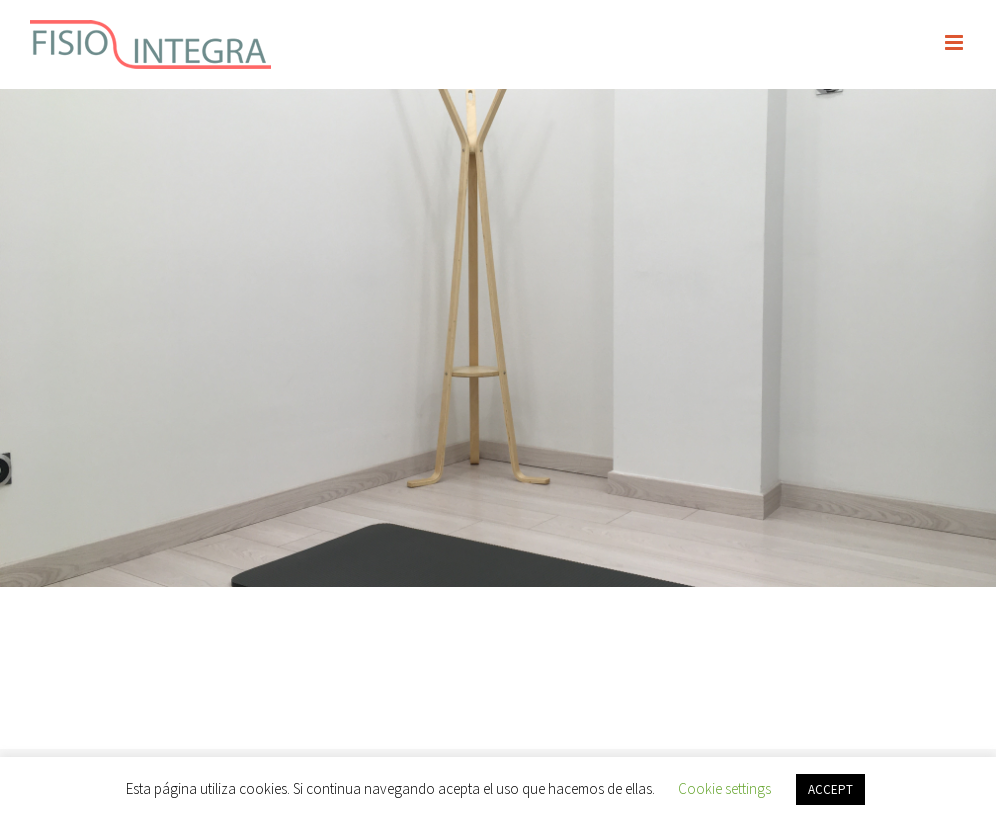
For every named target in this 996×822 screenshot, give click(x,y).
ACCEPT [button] (830, 789)
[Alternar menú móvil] (955, 42)
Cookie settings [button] (724, 788)
